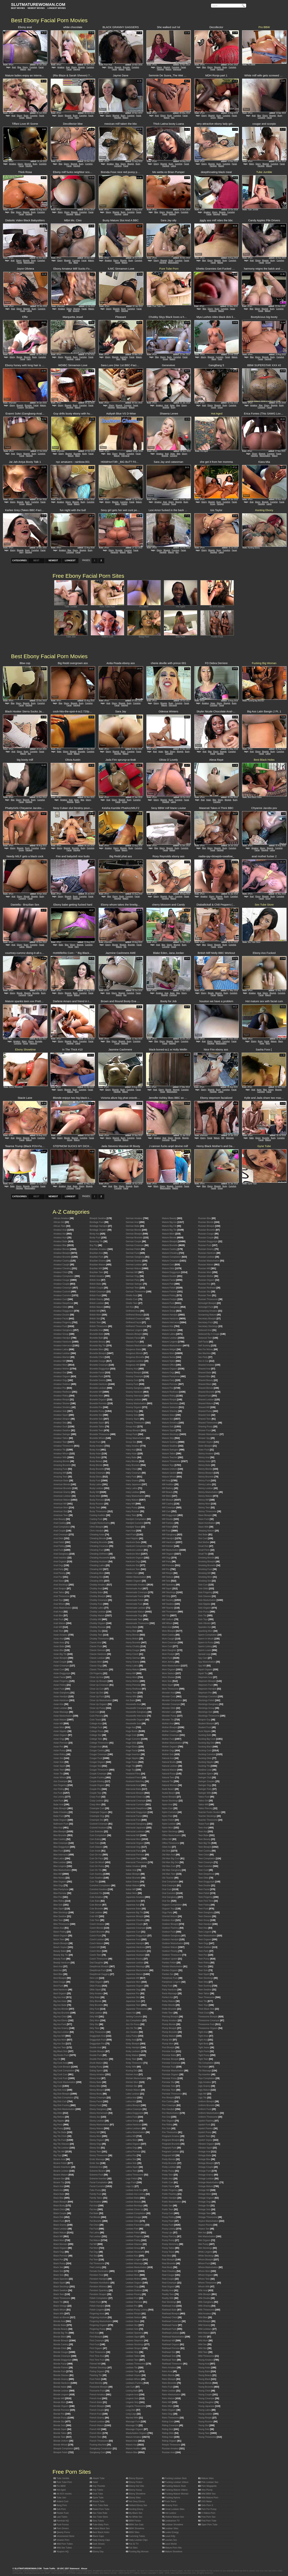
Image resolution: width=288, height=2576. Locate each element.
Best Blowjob (59, 1978)
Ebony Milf (95, 2132)
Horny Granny (133, 1662)
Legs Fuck (131, 2182)
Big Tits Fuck (59, 2140)
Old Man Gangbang (171, 1870)
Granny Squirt (132, 1419)
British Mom (95, 1314)
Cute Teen (95, 1920)
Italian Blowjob (133, 1874)
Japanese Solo (133, 2001)
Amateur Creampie (62, 1287)
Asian (172, 405)
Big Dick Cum (60, 2101)
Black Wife (58, 2313)
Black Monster (60, 2244)
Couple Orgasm (97, 1785)
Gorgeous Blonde (134, 1353)
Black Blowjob (60, 2201)
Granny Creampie (134, 1376)
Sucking (76, 311)
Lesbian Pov (132, 2306)
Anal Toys (58, 1600)
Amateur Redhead (62, 1392)
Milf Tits (166, 1615)
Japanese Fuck (133, 1939)
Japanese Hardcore (135, 1947)
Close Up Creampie (99, 1685)
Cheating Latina (97, 1565)
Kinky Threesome (134, 2063)
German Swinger (134, 1284)
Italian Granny (133, 1881)
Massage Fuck (133, 2421)
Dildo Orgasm (96, 1982)
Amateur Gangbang (63, 1330)
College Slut (96, 1735)
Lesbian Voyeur (133, 2375)
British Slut (95, 1318)
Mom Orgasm (168, 1669)
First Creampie (97, 2340)
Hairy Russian (133, 1511)
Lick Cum (130, 2387)
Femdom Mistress (98, 2286)
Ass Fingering (60, 1785)
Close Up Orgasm (98, 1704)
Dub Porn (180, 635)
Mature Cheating (170, 1253)
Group (21, 118)
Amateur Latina (60, 1349)
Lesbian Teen (132, 2360)
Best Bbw (58, 1974)
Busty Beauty (96, 1461)
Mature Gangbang (171, 1307)
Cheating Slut (96, 1577)
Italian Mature (132, 1885)
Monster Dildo (169, 1708)
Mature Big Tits (169, 1230)
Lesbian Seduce (134, 2317)
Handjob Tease (133, 1527)
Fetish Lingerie (97, 2309)
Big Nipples (59, 2120)
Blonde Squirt (60, 2429)
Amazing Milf (59, 1473)
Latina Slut (131, 2159)
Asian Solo (58, 1762)
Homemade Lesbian (135, 1608)
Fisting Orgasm (97, 2371)
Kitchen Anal (132, 2074)
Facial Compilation (99, 2182)
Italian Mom (131, 1893)
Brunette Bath (96, 1338)
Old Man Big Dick (170, 1862)
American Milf (60, 1503)
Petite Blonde (168, 2005)
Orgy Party (167, 1912)
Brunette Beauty (97, 1341)
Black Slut (58, 2271)
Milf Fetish (167, 1527)
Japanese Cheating (135, 1920)
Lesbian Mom (132, 2275)
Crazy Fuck (95, 1797)
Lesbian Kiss (132, 2255)
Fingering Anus (97, 2313)
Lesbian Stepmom (135, 2340)
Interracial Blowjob (135, 1793)
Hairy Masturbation (135, 1496)
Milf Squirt (167, 1588)
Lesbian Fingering (134, 2236)
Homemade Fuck (134, 1604)
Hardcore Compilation (136, 1546)
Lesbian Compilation (136, 2213)
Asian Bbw (58, 1650)
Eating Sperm (96, 2070)
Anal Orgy (58, 1565)
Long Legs (131, 2414)
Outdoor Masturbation (172, 1943)
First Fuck (94, 2344)
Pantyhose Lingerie (171, 1982)
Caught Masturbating (100, 1523)
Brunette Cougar (98, 1361)
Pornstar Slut (168, 2082)
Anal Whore (59, 1604)
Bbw (19, 67)
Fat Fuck (94, 2228)
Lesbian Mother (133, 2279)
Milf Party (166, 1561)
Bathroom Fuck (60, 1824)
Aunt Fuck (58, 1800)
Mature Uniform (169, 1469)
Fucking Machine (98, 2444)
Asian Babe (59, 1646)
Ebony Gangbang (98, 2109)
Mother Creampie (170, 1735)
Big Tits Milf (59, 2151)
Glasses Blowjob (134, 1334)
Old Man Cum (169, 1866)
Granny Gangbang (135, 1388)
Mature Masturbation (172, 1345)
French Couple (97, 2410)
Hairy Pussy (132, 1507)
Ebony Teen (95, 2151)
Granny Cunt (132, 1380)
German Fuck (132, 1253)
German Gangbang (135, 1257)
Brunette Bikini (97, 1349)
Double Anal (96, 2047)
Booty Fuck (95, 1237)
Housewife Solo (133, 1723)
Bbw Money (59, 1877)
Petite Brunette (169, 2009)
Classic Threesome (99, 1669)
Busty (224, 67)
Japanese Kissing (134, 1958)
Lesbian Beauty (133, 2201)
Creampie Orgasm (99, 1812)
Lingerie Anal (132, 2394)
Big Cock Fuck (60, 2078)
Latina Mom (131, 2140)
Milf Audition (168, 1484)
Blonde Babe (59, 2325)
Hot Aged (180, 605)
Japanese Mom (133, 1982)
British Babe (96, 1284)
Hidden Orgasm (133, 1581)
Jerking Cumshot (134, 2016)
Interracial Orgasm (135, 1843)
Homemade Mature (135, 1611)
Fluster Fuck (217, 635)
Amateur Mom (60, 1365)
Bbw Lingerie (59, 1866)
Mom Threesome (170, 1689)
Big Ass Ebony (60, 2020)
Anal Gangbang (61, 1554)
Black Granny (60, 2225)
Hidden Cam (132, 1573)
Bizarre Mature (60, 2174)
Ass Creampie (60, 1781)
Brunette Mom (96, 1395)
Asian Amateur (60, 1635)
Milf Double (167, 1519)
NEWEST (53, 560)
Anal (14, 67)
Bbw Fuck (58, 1850)
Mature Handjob (170, 1314)
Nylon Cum (167, 1808)
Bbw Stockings (60, 1912)
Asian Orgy (58, 1739)
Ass (29, 69)
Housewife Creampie (136, 1708)
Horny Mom (131, 1677)
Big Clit (56, 2059)
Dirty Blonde (96, 2001)
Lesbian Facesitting (135, 2225)
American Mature (61, 1500)
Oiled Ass (166, 1847)
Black (128, 69)
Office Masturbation (171, 1835)
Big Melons (58, 2117)
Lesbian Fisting (133, 2240)
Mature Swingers (170, 1449)
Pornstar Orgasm (170, 2074)
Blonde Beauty (60, 2329)
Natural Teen (168, 1777)
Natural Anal (168, 1758)
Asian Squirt (59, 1766)
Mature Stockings (170, 1434)
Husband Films (133, 1773)
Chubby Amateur (98, 1584)
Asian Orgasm (60, 1735)
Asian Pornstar (60, 1743)
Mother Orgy (168, 1750)
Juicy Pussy (131, 2036)
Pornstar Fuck (169, 2066)
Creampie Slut (97, 1820)
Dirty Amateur (96, 1993)
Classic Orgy (96, 1665)
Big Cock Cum (60, 2074)
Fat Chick (94, 2225)
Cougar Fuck (96, 1758)
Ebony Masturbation (99, 2124)
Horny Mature (132, 1669)
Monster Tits (168, 1719)
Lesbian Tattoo (133, 2356)
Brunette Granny (98, 1380)
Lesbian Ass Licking (135, 2194)
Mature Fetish (168, 1287)
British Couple (96, 1287)
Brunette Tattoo (97, 1426)
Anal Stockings (60, 1584)
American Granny (62, 1492)
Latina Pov (131, 2155)
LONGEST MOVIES (56, 8)
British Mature (96, 1307)
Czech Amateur (97, 1924)
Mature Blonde (169, 1237)
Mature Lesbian (169, 1338)
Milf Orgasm (168, 1554)
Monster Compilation (172, 1700)
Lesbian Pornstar (134, 2302)
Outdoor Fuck (168, 1931)
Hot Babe (130, 1700)
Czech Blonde (96, 1928)
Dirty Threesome (98, 2032)
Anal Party (58, 1569)
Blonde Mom (59, 2402)
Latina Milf (131, 2136)
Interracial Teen (133, 1858)
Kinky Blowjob (133, 2043)
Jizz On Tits (131, 2028)
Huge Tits (130, 1766)
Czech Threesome (99, 1958)
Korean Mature (133, 2090)
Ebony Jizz (95, 2117)
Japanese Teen (133, 2005)
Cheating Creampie (99, 1546)
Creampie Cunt (97, 1808)
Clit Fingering (96, 1673)
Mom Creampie (169, 1642)
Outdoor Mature (169, 1947)
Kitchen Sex (132, 2086)
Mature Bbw (132, 2452)
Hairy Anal (131, 1449)
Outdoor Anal (168, 1920)
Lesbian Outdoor (134, 2290)
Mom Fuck (167, 1658)
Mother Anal (168, 1723)
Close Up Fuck (97, 1696)
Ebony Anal (95, 2078)
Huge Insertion (133, 1754)
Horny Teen (131, 1692)
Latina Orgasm (133, 2144)
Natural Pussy (169, 1773)
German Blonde (133, 1230)
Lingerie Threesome (135, 2406)
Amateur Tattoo (60, 1438)
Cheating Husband (99, 1561)
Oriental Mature (169, 1916)
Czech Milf (95, 1947)
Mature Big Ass (169, 1222)
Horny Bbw (131, 1631)
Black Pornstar (60, 2255)
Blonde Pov (59, 2414)
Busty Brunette (97, 1469)
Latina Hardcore (133, 2124)
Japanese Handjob (135, 1943)
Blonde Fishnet (60, 2367)
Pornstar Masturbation (173, 2070)
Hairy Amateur (133, 1446)
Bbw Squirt (58, 1908)
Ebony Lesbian (97, 2120)
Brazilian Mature (98, 1264)
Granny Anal (132, 1368)
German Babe (133, 1226)
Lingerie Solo (132, 2398)
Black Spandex (60, 2279)
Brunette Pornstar (98, 1403)
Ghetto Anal (131, 1295)
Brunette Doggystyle (99, 1368)
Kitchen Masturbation (136, 2078)
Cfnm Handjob (97, 1530)
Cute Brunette (96, 1908)
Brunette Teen (96, 1430)
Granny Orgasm (133, 1407)
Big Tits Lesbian (61, 2147)
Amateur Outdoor (61, 1384)
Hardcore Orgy (133, 1561)
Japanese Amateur (135, 1897)
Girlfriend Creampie (135, 1318)
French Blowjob (97, 2406)
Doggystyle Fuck (98, 2039)
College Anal (96, 1723)
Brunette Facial (97, 1372)
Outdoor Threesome (172, 1955)
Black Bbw (58, 2198)
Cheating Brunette (98, 1542)
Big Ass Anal (59, 1997)
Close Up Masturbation (101, 1700)
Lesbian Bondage (134, 2205)
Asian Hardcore (61, 1700)
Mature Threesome (171, 1461)
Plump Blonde (169, 2024)
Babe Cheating (60, 1812)
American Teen (60, 1515)
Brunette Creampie (99, 1365)
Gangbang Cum (97, 2452)
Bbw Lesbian (59, 1862)
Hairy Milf (130, 1503)
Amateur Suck (60, 1426)
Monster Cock (169, 1696)
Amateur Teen (60, 1442)
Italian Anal (131, 1870)
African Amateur (61, 1218)
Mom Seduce (168, 1673)
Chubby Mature (97, 1615)
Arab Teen (58, 1631)
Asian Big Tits (60, 1654)
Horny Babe (131, 1627)
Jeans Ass (131, 2012)
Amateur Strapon (61, 1419)
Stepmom (230, 1138)
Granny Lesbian (133, 1399)
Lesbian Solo (132, 2329)
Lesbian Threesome (135, 2363)
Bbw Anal (58, 1827)
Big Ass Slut (59, 2043)
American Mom (60, 1507)
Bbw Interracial (60, 1854)
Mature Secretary (170, 1403)
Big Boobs (29, 407)
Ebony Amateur (97, 2074)
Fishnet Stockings (98, 2367)
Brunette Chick (97, 1357)
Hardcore (213, 311)
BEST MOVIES (18, 8)
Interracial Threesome (136, 1862)
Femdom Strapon (98, 2294)
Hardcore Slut (132, 1565)
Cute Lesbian (96, 1912)
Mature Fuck (168, 1303)
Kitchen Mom (132, 2082)
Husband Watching (135, 1781)
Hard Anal (131, 1530)
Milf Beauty (167, 1492)
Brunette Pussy (97, 1411)
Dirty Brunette (96, 2005)
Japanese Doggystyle (136, 1935)
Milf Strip (166, 1596)
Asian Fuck (58, 1689)
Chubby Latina (97, 1608)
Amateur (60, 67)
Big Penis (58, 2124)
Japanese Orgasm (135, 1985)
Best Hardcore (60, 1989)
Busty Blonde (96, 1465)
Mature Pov (167, 1388)
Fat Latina (94, 2232)
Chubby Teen (96, 1635)
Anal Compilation (61, 1527)
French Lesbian (97, 2421)
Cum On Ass (96, 1854)
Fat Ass (93, 2209)
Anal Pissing (59, 1573)
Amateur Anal (60, 1230)
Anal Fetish (58, 1542)
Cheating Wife (96, 1581)
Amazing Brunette (62, 1465)
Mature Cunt (168, 1264)
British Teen (95, 1322)
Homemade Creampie (136, 1592)
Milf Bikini (166, 1496)
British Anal (95, 1280)
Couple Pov (95, 1789)
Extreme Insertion (98, 2178)
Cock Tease (95, 1719)
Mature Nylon (168, 1361)
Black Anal (58, 2186)
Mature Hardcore (170, 1318)
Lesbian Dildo (132, 2221)
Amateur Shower (61, 1403)
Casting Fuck (96, 1519)
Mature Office (168, 1365)
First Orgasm (96, 2348)
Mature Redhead (170, 1392)
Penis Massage (169, 1993)
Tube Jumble (71, 605)
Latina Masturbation (135, 2132)
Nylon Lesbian (169, 1824)
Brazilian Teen (96, 1272)
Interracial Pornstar (135, 1854)
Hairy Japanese (133, 1484)
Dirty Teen (95, 2028)
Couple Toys (96, 1793)
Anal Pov (57, 1577)
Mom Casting (168, 1635)
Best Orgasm (59, 1993)
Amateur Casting (61, 1260)
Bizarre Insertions (62, 2167)
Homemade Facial (135, 1596)
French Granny (97, 2417)
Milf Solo (166, 1581)
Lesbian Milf (132, 2271)
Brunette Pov (96, 1407)
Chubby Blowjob (98, 1596)
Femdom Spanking (99, 2290)
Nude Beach (168, 1789)
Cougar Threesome (99, 1770)
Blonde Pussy (60, 2417)
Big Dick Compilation (63, 2097)
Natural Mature (169, 1770)
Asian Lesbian (60, 1708)
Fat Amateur (96, 2201)
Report (7, 61)
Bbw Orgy (58, 1885)
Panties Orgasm (170, 1970)
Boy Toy (93, 1245)
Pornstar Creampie (171, 2063)
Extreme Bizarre (97, 2171)
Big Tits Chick (60, 2136)
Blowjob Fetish (60, 2452)
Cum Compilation (98, 1835)
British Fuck (95, 1295)
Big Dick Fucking (61, 2105)
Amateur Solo (60, 1411)
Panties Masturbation (172, 1966)
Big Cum (57, 2086)
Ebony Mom (95, 2136)
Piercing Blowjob (170, 2016)
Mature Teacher (169, 1457)
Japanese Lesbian (135, 1962)
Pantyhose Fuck (170, 1978)
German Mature (133, 1268)
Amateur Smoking (62, 1407)
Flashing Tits (96, 2375)
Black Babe (59, 2194)
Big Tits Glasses (61, 2144)
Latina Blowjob (133, 2105)
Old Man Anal (168, 1854)
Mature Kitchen (169, 1330)
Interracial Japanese (136, 1827)
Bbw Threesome (61, 1924)
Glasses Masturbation (136, 1345)
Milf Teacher (168, 1608)
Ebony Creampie (98, 2097)
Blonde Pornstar (61, 2410)
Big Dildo (57, 2113)
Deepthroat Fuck (98, 1970)
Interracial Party (133, 1850)
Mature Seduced (170, 1407)
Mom (268, 1043)
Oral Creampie (169, 1885)
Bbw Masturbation (62, 1870)
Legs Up (130, 2186)
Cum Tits (94, 1881)
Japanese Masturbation (137, 1970)
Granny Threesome (135, 1422)
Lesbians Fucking (134, 2383)
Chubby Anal (96, 1588)
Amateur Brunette (62, 1257)
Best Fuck (58, 1985)
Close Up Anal (97, 1677)
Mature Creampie (170, 1260)
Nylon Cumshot (169, 1812)
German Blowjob (134, 1233)
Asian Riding (59, 1754)
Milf (69, 311)
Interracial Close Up (135, 1797)
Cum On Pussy (97, 1866)
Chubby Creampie (98, 1600)
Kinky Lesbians (133, 2051)
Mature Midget (169, 1349)
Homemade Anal (134, 1588)
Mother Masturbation (172, 1743)
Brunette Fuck (96, 1376)
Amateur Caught (61, 1264)
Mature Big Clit (169, 1226)
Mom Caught (168, 1638)
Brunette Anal (96, 1330)
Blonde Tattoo (60, 2433)
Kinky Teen (131, 2059)
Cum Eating (95, 1839)
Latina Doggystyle (134, 2113)
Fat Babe (94, 2213)
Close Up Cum (97, 1689)
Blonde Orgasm (61, 2406)
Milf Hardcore (168, 1542)
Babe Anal (58, 1804)
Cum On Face (96, 1858)
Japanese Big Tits (134, 1912)
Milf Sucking (168, 1600)
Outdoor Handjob (170, 1939)
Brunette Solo (96, 1419)
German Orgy (132, 1276)
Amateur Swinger (61, 1434)
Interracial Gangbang (136, 1824)
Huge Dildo (131, 1743)
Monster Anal (168, 1692)
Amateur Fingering (62, 1322)
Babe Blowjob (60, 1808)
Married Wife (132, 2417)
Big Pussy (58, 2128)
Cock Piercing (96, 1716)
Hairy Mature (132, 1500)
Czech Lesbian (97, 1939)
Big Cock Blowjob (62, 2066)
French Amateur (97, 2394)
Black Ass (58, 2190)
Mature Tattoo (168, 1453)
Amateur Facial (60, 1318)
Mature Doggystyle (171, 1272)
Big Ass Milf (59, 2036)
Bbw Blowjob (59, 1831)
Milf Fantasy (168, 1523)
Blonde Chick (59, 2348)
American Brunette (62, 1488)
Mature (23, 69)
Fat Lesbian (95, 2236)
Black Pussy (59, 2263)
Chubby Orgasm (98, 1623)
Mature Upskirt (169, 1473)
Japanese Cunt (133, 1931)
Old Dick (166, 1850)
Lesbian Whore (133, 2379)
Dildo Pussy (95, 1985)
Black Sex (58, 2267)
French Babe (96, 2402)
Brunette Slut (96, 1415)
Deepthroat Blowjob (99, 1966)
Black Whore (59, 2309)
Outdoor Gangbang (171, 1935)
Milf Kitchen (167, 1546)
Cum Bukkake (96, 1831)
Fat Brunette (96, 2221)
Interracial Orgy (133, 1847)
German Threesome (135, 1291)
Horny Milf (131, 1673)
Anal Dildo (58, 1538)
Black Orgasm (60, 2248)
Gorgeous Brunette (135, 1357)
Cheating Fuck (97, 1550)
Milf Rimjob (167, 1573)
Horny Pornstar (133, 1685)
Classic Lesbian (97, 1658)
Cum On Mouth (97, 1862)
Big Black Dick (60, 2051)
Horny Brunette (133, 1642)
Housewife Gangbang (136, 1712)
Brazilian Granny (98, 1260)
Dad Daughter (96, 1962)
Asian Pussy (59, 1750)
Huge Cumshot (133, 1739)
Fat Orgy (94, 2252)
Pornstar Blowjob (170, 2059)
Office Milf (167, 1839)
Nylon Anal (167, 1804)
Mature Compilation (171, 1257)
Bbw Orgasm (59, 1881)
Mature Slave (168, 1415)
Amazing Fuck (60, 1469)
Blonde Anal (59, 2321)
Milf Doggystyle (169, 1515)
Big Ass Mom (59, 2039)
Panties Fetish (169, 1962)
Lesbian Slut (132, 2325)
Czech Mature (96, 1943)
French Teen (96, 2437)
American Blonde (61, 1484)
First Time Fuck (97, 2360)
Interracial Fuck (133, 1820)
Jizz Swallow (132, 2032)
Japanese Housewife (136, 1951)
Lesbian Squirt (133, 2336)
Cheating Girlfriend (99, 1554)
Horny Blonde (132, 1635)
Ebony (25, 67)
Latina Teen (131, 2171)
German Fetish (133, 1249)
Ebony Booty (96, 2093)
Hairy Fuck (131, 1476)
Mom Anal (167, 1627)
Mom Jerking (168, 1662)
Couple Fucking (97, 1777)
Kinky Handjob (133, 2047)
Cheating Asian (97, 1534)
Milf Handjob (168, 1538)
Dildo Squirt (95, 1989)
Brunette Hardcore (99, 1384)
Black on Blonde (61, 2317)
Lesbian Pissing (133, 2294)
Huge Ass (130, 1727)
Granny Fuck (132, 1384)
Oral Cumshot (169, 1893)
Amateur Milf (59, 1361)
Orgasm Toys (168, 1908)
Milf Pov (166, 1569)
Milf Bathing (168, 1488)
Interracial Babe (133, 1789)
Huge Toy (130, 1770)
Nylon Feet (167, 1816)
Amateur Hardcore (62, 1341)
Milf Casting (168, 1503)
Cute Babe (95, 1901)
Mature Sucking (169, 1442)
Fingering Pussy (97, 2329)
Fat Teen (94, 2259)
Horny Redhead (133, 1689)
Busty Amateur (97, 1446)
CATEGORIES (19, 560)
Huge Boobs (132, 1731)
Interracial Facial (134, 1816)
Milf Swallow (168, 1604)
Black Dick (58, 2217)
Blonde (19, 357)
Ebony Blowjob (97, 2090)
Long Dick (131, 2410)
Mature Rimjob (169, 1399)
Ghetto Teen (132, 1303)
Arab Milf (57, 1627)
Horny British (132, 1638)
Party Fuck (167, 1985)
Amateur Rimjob (61, 1399)
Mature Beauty (169, 1218)
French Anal (95, 2398)
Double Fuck (96, 2055)
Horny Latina (132, 1665)
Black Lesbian (60, 2228)
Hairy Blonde (132, 1461)
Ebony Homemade (99, 2113)
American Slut (60, 1511)
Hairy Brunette (133, 1465)
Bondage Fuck (97, 1222)
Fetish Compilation (99, 2298)
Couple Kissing (97, 1781)
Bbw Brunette (60, 1835)
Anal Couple (59, 1530)
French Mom (96, 2433)
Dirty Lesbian (96, 2012)
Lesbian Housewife (135, 2252)
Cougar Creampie (98, 1754)
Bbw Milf (57, 1874)
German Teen (132, 1287)
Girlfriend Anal (133, 1311)
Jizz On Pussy (133, 2024)
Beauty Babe (59, 1951)
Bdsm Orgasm (60, 1935)
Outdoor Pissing (170, 1951)
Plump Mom (168, 2043)
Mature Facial (168, 1280)
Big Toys (57, 2155)
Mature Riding (169, 1395)
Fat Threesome (97, 2263)
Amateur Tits (59, 1449)
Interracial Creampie (136, 1800)
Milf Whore (167, 1623)
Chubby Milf (95, 1619)
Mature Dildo (168, 1268)
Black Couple (59, 2213)
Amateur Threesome (63, 1446)
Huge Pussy (132, 1762)
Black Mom (58, 2240)
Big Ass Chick (60, 2016)
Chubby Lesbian (98, 1611)
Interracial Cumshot (135, 1804)
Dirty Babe (95, 1997)
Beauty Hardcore (61, 1962)
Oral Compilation (170, 1881)
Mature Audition (133, 2448)
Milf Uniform (168, 1619)
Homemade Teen (134, 1619)
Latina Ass (131, 2101)
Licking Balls (132, 2390)
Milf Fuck (166, 1530)
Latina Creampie (134, 2109)
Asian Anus (58, 1642)
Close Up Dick (97, 1692)
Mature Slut (167, 1419)
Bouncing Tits (96, 1241)
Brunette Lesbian (98, 1388)
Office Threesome (170, 1843)
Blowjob (81, 67)
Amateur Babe (60, 1241)
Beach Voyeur (60, 1947)
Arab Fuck (58, 1619)
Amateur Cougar (61, 1280)
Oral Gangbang (169, 1897)
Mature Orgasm (169, 1368)
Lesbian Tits (132, 2367)
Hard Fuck (131, 1534)
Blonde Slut (59, 2421)
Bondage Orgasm (98, 1230)
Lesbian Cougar (133, 2217)
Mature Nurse (168, 1357)
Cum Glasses (96, 1847)
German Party (133, 1280)
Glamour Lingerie (134, 1330)
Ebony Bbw (95, 2086)
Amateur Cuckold (61, 1291)
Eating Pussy (96, 2066)
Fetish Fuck (95, 2302)
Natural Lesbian (169, 1766)
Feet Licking (96, 2267)
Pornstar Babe (169, 2055)
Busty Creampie (97, 1473)
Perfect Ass (167, 1997)
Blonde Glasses (61, 2375)
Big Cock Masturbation (64, 2082)
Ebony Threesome (99, 2155)
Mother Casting (169, 1731)
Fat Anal (94, 2205)
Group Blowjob (133, 1430)
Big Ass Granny (61, 2028)
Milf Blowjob (168, 1500)
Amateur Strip (60, 1422)
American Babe (61, 1480)
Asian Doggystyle (62, 1673)
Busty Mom (95, 1496)
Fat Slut (93, 2255)
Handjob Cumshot (134, 1523)
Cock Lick (94, 1712)
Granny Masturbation (136, 1403)
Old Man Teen (169, 1874)
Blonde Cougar (60, 2352)
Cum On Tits (96, 1870)
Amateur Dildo (60, 1307)
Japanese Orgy (133, 1989)
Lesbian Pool (132, 2298)
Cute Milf (94, 1916)
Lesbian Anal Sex (134, 2190)
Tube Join (71, 635)
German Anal (132, 1222)
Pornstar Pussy (169, 2078)
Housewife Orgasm (135, 1719)
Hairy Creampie (133, 1473)
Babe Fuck (58, 1816)
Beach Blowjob (60, 1943)
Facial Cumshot (97, 2186)
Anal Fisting (59, 1546)
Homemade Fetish (135, 1600)
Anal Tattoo (58, 1592)
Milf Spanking (168, 1584)
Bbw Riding (59, 1901)
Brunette (126, 67)
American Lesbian (62, 1496)
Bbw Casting (59, 1839)
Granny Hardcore (134, 1392)
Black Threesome (62, 2298)
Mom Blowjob (168, 1631)
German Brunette (134, 1237)
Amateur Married (61, 1357)
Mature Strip (168, 1438)
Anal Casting (59, 1523)
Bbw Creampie (60, 1843)
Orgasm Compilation (172, 1904)
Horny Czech (132, 1654)
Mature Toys (168, 1465)
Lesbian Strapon (134, 2348)
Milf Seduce (168, 1577)
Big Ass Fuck (59, 2024)
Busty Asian (95, 1453)
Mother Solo (168, 1754)
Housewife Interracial (136, 1716)
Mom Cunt (167, 1646)
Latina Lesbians (133, 2128)
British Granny (97, 1299)
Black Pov (58, 2259)
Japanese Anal (133, 1901)
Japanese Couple (134, 1924)
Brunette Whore (97, 1438)
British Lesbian (97, 1303)
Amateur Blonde (61, 1249)
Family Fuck (96, 2194)
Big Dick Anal (59, 2090)
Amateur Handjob (62, 1338)
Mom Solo (167, 1681)
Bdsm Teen (58, 1939)
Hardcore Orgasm (134, 1557)
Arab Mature (59, 1623)
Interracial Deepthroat (136, 1808)
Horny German (133, 1658)
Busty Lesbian (96, 1488)
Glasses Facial (133, 1338)
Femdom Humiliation (100, 2282)
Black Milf (58, 2236)
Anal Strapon (59, 1588)
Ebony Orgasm (97, 2140)
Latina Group (132, 2120)
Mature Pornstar (170, 1384)
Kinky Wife (131, 2066)
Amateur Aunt (60, 1237)
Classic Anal (96, 1642)
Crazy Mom (95, 1804)
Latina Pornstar (133, 2151)
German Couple (133, 1241)
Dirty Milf (94, 2016)
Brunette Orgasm (98, 1399)
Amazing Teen (60, 1476)
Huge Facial (132, 1750)
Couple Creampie (98, 1773)
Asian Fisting (59, 1685)
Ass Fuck (57, 1793)
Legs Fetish (131, 2178)
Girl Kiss (130, 1307)
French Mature (97, 2425)
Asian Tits (58, 1773)
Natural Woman (169, 1785)
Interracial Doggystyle (136, 1812)
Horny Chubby (133, 1646)
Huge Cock (131, 1735)
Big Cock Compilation (64, 2070)
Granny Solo (132, 1415)
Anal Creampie (60, 1534)
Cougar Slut (95, 1766)
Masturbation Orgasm (136, 2433)
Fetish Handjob (97, 2306)
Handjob (76, 69)
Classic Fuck (96, 1646)
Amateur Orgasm (61, 1376)
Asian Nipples (60, 1731)
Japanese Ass (133, 1904)
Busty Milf (94, 1492)
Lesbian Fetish (133, 2232)
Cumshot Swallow (98, 1889)
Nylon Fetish (168, 1820)
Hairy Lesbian (132, 1492)
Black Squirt (59, 2282)
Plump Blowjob (169, 2028)
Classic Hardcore (98, 1654)
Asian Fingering (61, 1681)
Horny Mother (132, 1681)
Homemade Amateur (136, 1584)
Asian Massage (61, 1712)
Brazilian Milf (96, 1268)
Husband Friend (133, 1777)
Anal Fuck (58, 1550)
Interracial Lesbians (135, 1831)
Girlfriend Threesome (136, 1326)
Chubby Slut (96, 1631)
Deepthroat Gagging (99, 1974)
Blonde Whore (60, 2444)
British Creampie (98, 1291)
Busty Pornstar (97, 1500)
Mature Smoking (170, 1422)
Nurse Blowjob (169, 1797)
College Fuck (96, 1727)
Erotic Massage (97, 2159)
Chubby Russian (98, 1627)
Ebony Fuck (95, 2105)
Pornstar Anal (168, 2051)
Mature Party (168, 1380)
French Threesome (99, 2441)
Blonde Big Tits (60, 2333)
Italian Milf (131, 1889)
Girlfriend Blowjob (134, 1314)
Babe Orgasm (60, 1820)
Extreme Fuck (96, 2174)
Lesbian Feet (132, 2228)
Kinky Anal (131, 2039)
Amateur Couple (61, 1284)
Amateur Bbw (60, 1245)
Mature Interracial (170, 1322)
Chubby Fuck (96, 1604)
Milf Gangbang (169, 1534)
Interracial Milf (133, 1835)
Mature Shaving (169, 1411)
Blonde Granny (60, 2379)
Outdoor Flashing (170, 1928)
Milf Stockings (169, 1592)
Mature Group (169, 1311)
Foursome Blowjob (99, 2387)
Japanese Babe (133, 1908)
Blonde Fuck (59, 2371)
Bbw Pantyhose (61, 1889)
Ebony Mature (96, 2128)
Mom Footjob (168, 1654)
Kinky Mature (132, 2055)
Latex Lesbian (133, 2093)
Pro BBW (144, 605)
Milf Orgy (166, 1557)
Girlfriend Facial (133, 1322)
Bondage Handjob (98, 1226)
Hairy (77, 118)
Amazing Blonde (61, 1461)
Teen (118, 359)
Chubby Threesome (99, 1638)
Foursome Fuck (97, 2390)
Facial (41, 67)
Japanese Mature (134, 1974)
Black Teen (58, 2294)
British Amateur (97, 1276)
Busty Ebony (96, 1476)
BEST (36, 560)
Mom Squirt (167, 1685)
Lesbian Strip (132, 2352)
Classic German (97, 1650)
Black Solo (58, 2275)
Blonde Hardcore (61, 2383)
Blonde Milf (58, 2398)
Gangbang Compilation (101, 2448)
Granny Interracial (134, 1395)
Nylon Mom (167, 1827)
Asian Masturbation (62, 1716)
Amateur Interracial (62, 1345)
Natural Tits (167, 1781)
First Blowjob (96, 2336)
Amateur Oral (59, 1372)
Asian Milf (58, 1723)
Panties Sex (168, 1974)
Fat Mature (95, 2240)
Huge (220, 359)
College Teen (96, 1739)
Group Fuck (131, 1434)
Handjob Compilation (136, 1519)
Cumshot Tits (96, 1893)
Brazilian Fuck (96, 1257)
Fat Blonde (95, 2217)
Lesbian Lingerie (134, 2259)
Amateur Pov (59, 1388)
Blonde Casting (60, 2344)
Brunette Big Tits (98, 1345)
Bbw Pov (57, 1897)
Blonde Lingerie (61, 2394)
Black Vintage (60, 2306)
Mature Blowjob (169, 1241)
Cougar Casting (97, 1750)
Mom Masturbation (171, 1665)
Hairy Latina (132, 1488)
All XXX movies (217, 605)
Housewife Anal (133, 1704)
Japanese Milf (132, 1978)
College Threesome (99, 1743)
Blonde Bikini (59, 2336)
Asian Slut (58, 1758)
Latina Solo (131, 2163)
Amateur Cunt (60, 1299)
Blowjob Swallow (98, 1218)
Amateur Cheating (62, 1268)
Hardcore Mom (133, 1554)
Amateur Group (61, 1334)
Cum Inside (95, 1850)
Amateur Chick (60, 1272)
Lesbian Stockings (135, 2344)
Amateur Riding (61, 1395)
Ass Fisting (58, 1789)
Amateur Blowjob (61, 1253)
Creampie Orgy (97, 1816)
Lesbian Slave (133, 2321)
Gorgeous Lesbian (135, 1361)
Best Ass (57, 1970)
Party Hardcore (169, 1989)
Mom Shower (168, 1677)
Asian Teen (58, 1770)
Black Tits (58, 2302)
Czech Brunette (97, 1931)
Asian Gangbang (61, 1692)
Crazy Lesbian (97, 1800)
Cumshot (33, 67)
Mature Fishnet (169, 1291)
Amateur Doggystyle (63, 1311)
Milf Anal (166, 1480)
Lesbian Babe (132, 2198)
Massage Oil (132, 2425)
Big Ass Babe (59, 2005)
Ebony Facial (96, 2101)
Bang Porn (144, 635)
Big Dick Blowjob (61, 2093)
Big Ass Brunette (61, 2012)
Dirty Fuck (95, 2009)
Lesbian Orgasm (134, 2282)
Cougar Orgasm (97, 1762)
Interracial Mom (133, 1839)
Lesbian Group (133, 2248)
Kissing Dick (132, 2070)
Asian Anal (58, 1638)
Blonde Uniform (61, 2441)
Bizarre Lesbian (61, 2171)
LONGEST (70, 560)
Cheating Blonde (98, 1538)
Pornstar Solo (168, 2086)
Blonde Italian (60, 2387)
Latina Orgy (131, 2147)
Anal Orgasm (59, 1561)
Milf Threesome (169, 1611)
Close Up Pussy (97, 1708)
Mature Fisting (169, 1295)
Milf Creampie (169, 1507)
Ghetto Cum (132, 1299)
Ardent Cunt (107, 635)
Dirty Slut (94, 2024)
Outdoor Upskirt (169, 1958)
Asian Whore (59, 1777)
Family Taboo (96, 2198)
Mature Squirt (168, 1430)
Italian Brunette (133, 1877)
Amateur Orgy (60, 1380)
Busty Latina (96, 1484)
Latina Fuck (131, 2117)
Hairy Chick (131, 1469)
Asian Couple (59, 1662)
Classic (124, 504)
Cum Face (95, 1843)
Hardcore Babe (133, 1542)
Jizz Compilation (134, 2020)
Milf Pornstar (168, 1565)
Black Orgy (58, 2252)
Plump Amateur (169, 2020)
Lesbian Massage (134, 2263)
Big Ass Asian (60, 2001)
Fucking (20, 407)
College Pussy (97, 1731)
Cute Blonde (96, 1904)
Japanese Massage (135, 1966)
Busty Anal (95, 1449)
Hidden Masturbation (136, 1577)
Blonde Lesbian (61, 2390)
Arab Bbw (58, 1615)
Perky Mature (168, 2001)
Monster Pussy (169, 1716)
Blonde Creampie (62, 2356)
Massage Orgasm (134, 2429)
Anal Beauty (59, 1519)
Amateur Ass (59, 1233)
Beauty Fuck (59, 1958)
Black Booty (59, 2205)
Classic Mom (96, 1662)
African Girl (58, 1222)
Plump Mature (169, 2036)
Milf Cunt (166, 1511)
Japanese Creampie (135, 1928)
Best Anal (58, 1966)
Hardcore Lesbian (134, 1550)
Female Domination (99, 2271)
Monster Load (168, 1712)
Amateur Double (61, 1314)
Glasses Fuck (132, 1341)
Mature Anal (132, 2441)
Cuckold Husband (98, 1827)
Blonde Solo (59, 2425)
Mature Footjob (169, 1299)
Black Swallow (60, 2290)
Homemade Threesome (137, 1623)
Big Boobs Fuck (61, 2055)
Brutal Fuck (95, 1442)
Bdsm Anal (58, 1928)
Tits (124, 947)
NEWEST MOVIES (36, 8)
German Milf (132, 1272)
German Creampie (135, 1245)
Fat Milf (93, 2244)
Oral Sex (166, 1901)
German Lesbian (134, 1264)
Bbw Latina (58, 1858)
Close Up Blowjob (98, 1681)
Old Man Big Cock (171, 1858)
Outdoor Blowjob (170, 1924)
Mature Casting (169, 1249)
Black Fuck (58, 2221)
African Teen (59, 1226)
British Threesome (98, 1326)
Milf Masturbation (170, 1550)
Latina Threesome (135, 2174)
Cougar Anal (96, 1746)
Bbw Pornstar (60, 1893)
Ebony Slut (95, 2147)
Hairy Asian (131, 1453)
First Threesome (98, 2352)
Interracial (177, 69)
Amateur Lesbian (61, 1353)
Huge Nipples (132, 1758)
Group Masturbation (135, 1438)
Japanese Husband (135, 1955)
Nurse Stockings (170, 1800)
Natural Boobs (169, 1762)
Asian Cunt (58, 1669)
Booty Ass (94, 1233)
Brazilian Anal (96, 1253)
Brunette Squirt (97, 1422)
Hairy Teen (131, 1515)
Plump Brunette (169, 2032)
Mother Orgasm (169, 1746)
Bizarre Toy (58, 2182)
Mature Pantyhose (171, 1376)
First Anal (94, 2333)
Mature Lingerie (169, 1341)
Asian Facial (59, 1677)
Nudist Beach (168, 1793)
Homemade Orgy (134, 1615)
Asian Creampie (61, 1665)
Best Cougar (59, 1982)
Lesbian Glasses (134, 2244)
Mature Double (169, 1276)
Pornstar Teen (169, 2090)
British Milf (95, 1311)
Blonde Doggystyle (62, 2360)
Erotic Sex (95, 2163)
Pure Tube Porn (107, 605)
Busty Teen (95, 1507)
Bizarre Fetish (60, 2163)
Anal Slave (58, 1581)
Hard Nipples (132, 1538)
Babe (59, 752)
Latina (173, 166)
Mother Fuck (168, 1739)
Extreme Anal (96, 2167)
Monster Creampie (171, 1704)
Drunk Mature (96, 2063)
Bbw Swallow (59, 1916)
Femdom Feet (96, 2275)
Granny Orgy (132, 1411)
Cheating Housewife (99, 1557)
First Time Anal (97, 2356)
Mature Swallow (170, 1446)
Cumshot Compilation (100, 1885)
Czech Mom (95, 1951)
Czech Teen (95, 1955)
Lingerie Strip (132, 2402)
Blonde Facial (60, 2363)
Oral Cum (166, 1889)
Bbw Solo (58, 1904)
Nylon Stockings (170, 1831)
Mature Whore (169, 1476)
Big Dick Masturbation (64, 2109)
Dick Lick (94, 1978)
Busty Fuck (95, 1480)
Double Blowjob (97, 2051)
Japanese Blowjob (135, 1916)
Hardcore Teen (133, 1569)
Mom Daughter (169, 1650)
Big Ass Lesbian (61, 2032)
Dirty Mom (95, 2020)
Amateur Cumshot (62, 1295)
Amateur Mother (61, 1368)
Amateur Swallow (62, 1430)
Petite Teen (167, 2012)
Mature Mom (168, 1353)
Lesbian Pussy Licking (137, 2309)
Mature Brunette (170, 1245)
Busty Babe (95, 1457)
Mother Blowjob (169, 1727)
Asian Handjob (60, 1696)
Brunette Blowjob (98, 1353)
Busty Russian (97, 1503)
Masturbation (29, 263)
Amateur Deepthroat (63, 1303)
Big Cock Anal (60, 2063)
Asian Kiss (58, 1704)
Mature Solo (168, 1426)
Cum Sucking (96, 1874)
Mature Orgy (168, 1372)
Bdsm (251, 164)
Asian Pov (58, 1746)
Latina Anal (131, 2097)
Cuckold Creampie (99, 1824)
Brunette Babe (97, 1334)
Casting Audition (98, 1515)
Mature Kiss (168, 1326)
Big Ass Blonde (60, 2009)
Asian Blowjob (60, 1658)
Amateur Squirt (60, 1415)
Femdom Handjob (98, 2279)
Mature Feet (168, 1284)
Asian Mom (58, 1727)
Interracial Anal (133, 1785)
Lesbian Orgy (132, 2286)
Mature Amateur (133, 2437)
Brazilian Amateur (98, 1249)
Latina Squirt (132, 2167)
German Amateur (134, 1218)
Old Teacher (168, 1877)
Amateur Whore (61, 1453)
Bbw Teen (58, 1920)
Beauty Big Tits (60, 1955)
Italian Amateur (133, 1866)
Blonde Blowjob (61, 2340)
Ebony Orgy (95, 2144)
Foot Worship (96, 2383)
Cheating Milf (96, 1569)
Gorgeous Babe (133, 1349)
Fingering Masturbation (101, 2321)
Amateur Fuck (60, 1326)
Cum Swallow (96, 1877)
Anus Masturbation (62, 1608)
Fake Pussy (95, 2190)
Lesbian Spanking (134, 2333)
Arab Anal (58, 1611)
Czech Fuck (95, 1935)
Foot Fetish (95, 2379)
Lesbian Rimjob (133, 2313)
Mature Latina (168, 1334)
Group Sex (131, 1442)
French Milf (95, 2429)
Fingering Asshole (98, 2317)
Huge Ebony (132, 1746)
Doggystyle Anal (97, 2036)
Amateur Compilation (63, 1276)
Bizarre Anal (59, 2159)
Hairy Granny (132, 1480)
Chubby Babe (96, 1592)
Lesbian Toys (132, 2371)
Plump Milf (167, 2039)
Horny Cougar (133, 1650)
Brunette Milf (96, 1392)
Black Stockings (61, 2286)
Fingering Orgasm (98, 2325)
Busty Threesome (98, 1511)
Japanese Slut (133, 1997)
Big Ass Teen (59, 2047)
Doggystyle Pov (97, 2043)
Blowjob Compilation (63, 2448)
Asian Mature (59, 1719)
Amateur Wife (60, 1457)
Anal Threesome (61, 1596)
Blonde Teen (59, 2437)
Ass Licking (59, 1797)
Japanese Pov (133, 1993)
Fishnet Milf (95, 2363)
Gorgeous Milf (133, 1365)
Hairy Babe (131, 1457)
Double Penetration (99, 2059)
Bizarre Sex (59, 2178)
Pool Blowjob (168, 2047)
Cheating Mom (97, 1573)
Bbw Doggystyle (61, 1847)
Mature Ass (131, 2444)
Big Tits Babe (59, 2132)
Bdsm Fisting (59, 1931)
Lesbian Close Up (134, 2209)
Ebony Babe (96, 2082)
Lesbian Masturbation (136, 2267)
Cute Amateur (96, 1897)
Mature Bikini (168, 1233)
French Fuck (96, 2414)
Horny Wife (131, 1696)
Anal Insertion (60, 1557)
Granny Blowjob (133, 1372)
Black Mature (59, 2232)
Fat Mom (94, 2248)
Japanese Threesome (136, 2009)
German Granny (134, 1260)
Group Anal (131, 1426)
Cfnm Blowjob (96, 1527)
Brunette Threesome (100, 1434)
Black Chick (59, 2209)
